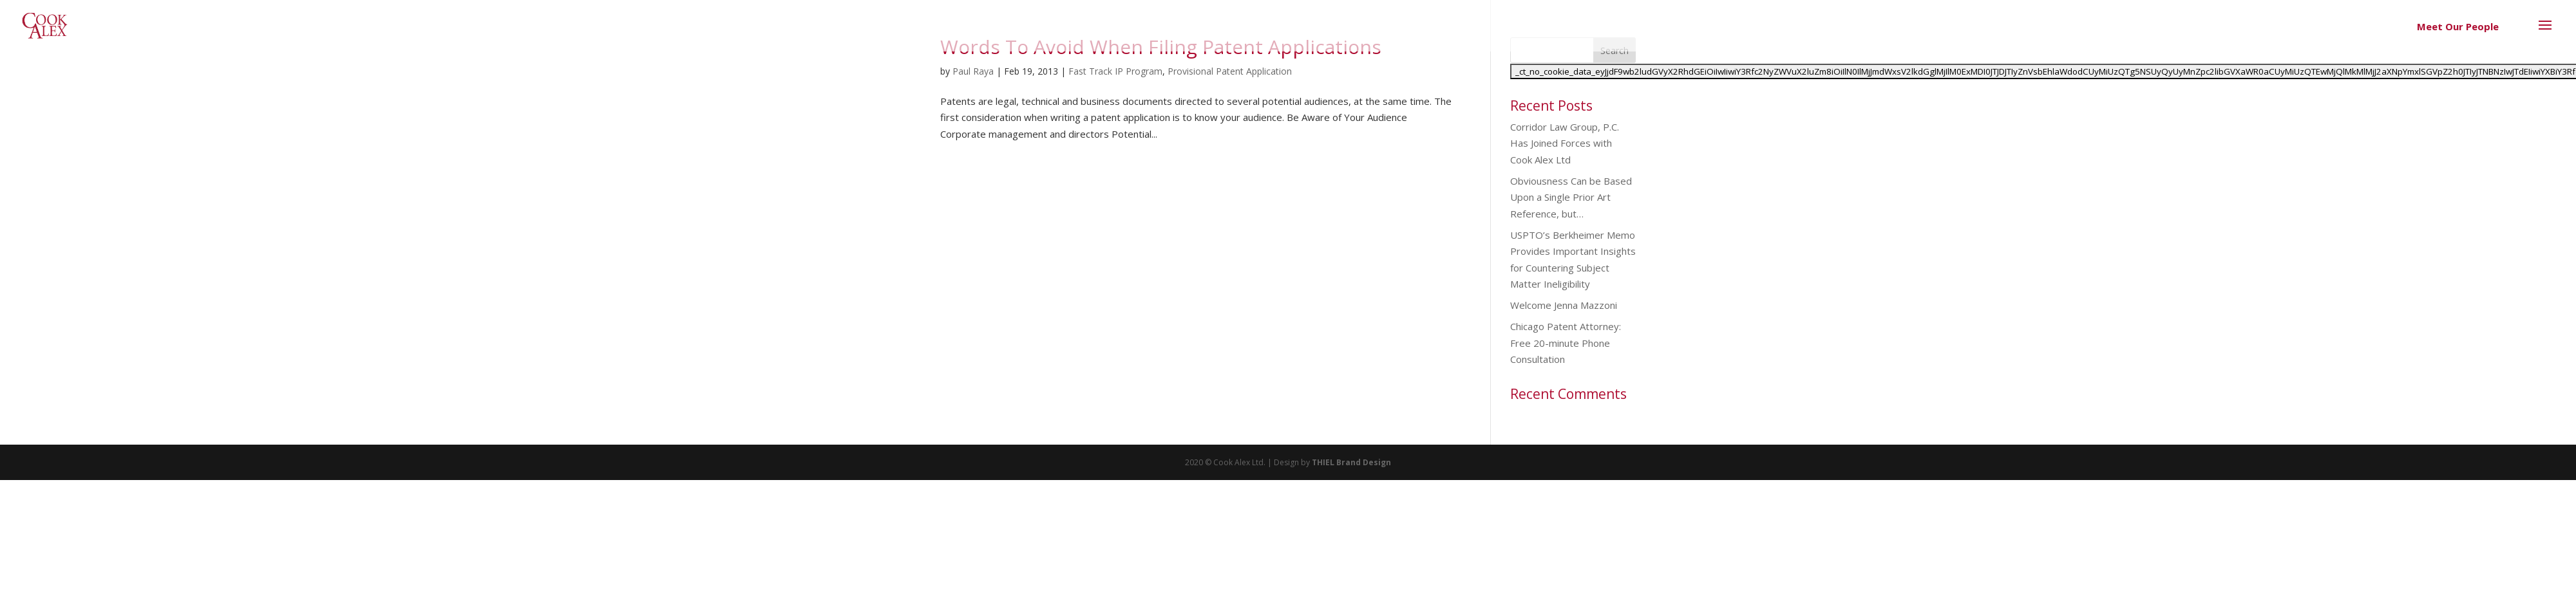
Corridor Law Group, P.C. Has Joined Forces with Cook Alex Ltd (1564, 143)
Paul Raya (973, 71)
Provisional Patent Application (1230, 71)
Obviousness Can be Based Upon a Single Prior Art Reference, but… (1571, 197)
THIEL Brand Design (1351, 462)
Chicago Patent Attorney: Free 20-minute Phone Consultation (1565, 342)
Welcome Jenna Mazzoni (1563, 305)
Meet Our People (2458, 26)
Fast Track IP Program (1115, 71)
